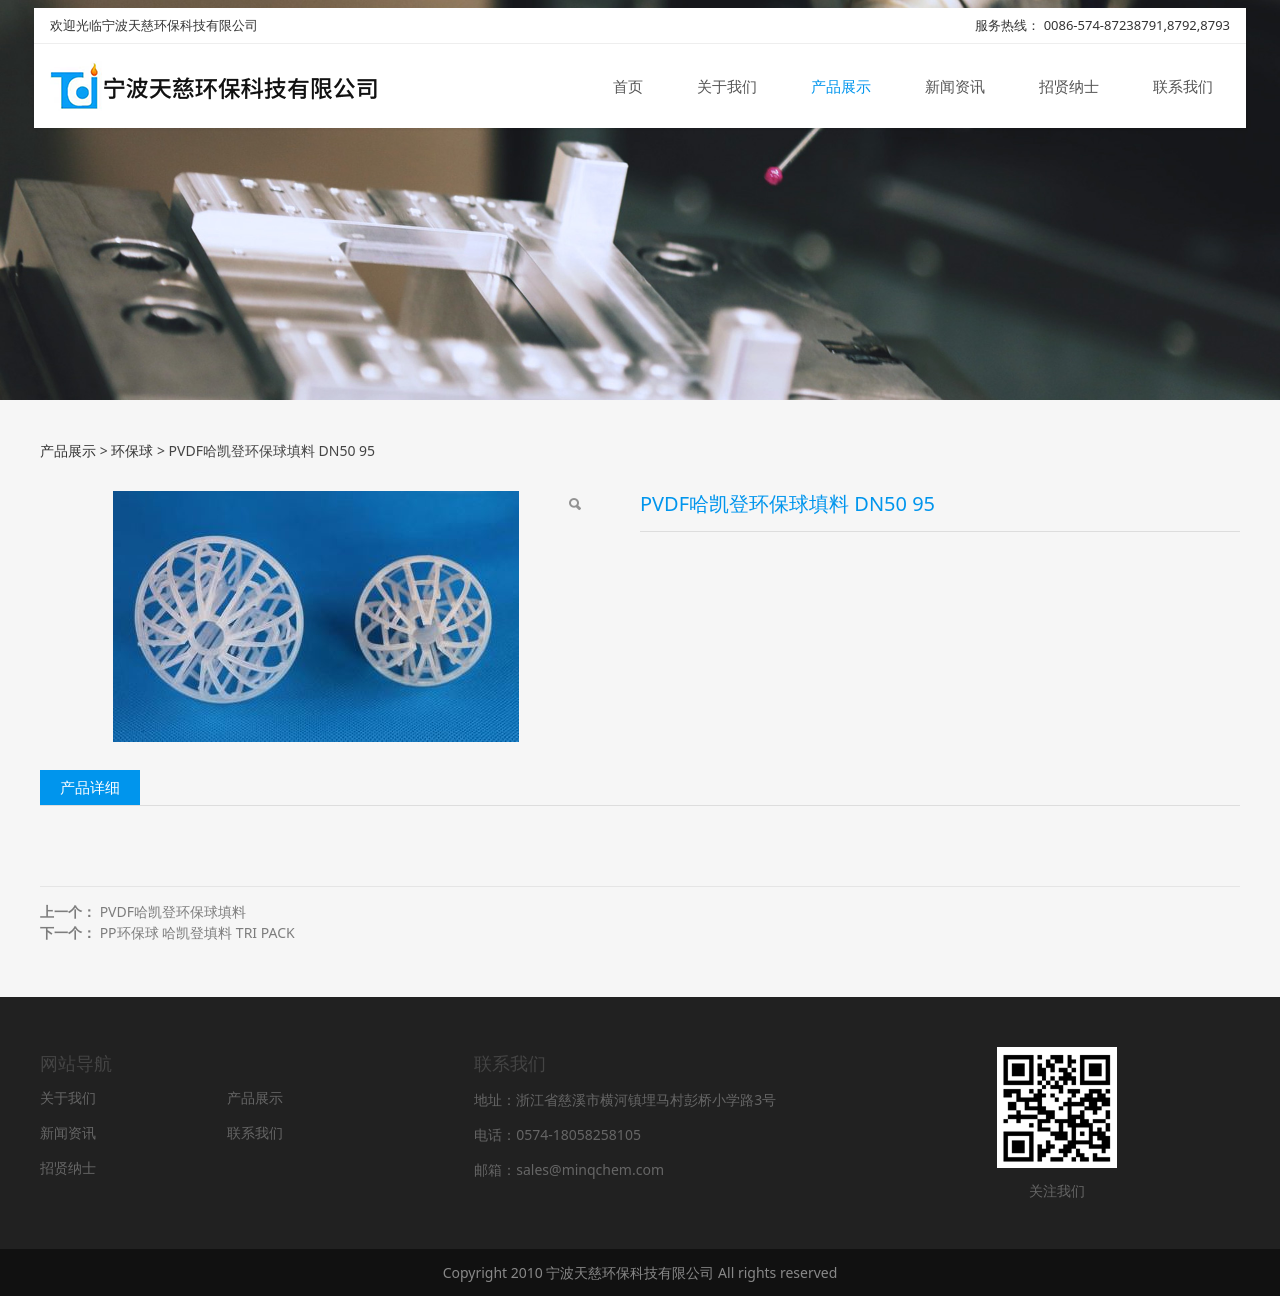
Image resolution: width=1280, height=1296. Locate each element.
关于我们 (727, 88)
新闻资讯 (955, 88)
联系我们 (1183, 88)
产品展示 (841, 88)
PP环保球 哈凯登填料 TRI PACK (197, 932)
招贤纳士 (1069, 88)
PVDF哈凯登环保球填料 (173, 911)
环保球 (132, 450)
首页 (628, 88)
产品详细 (90, 787)
